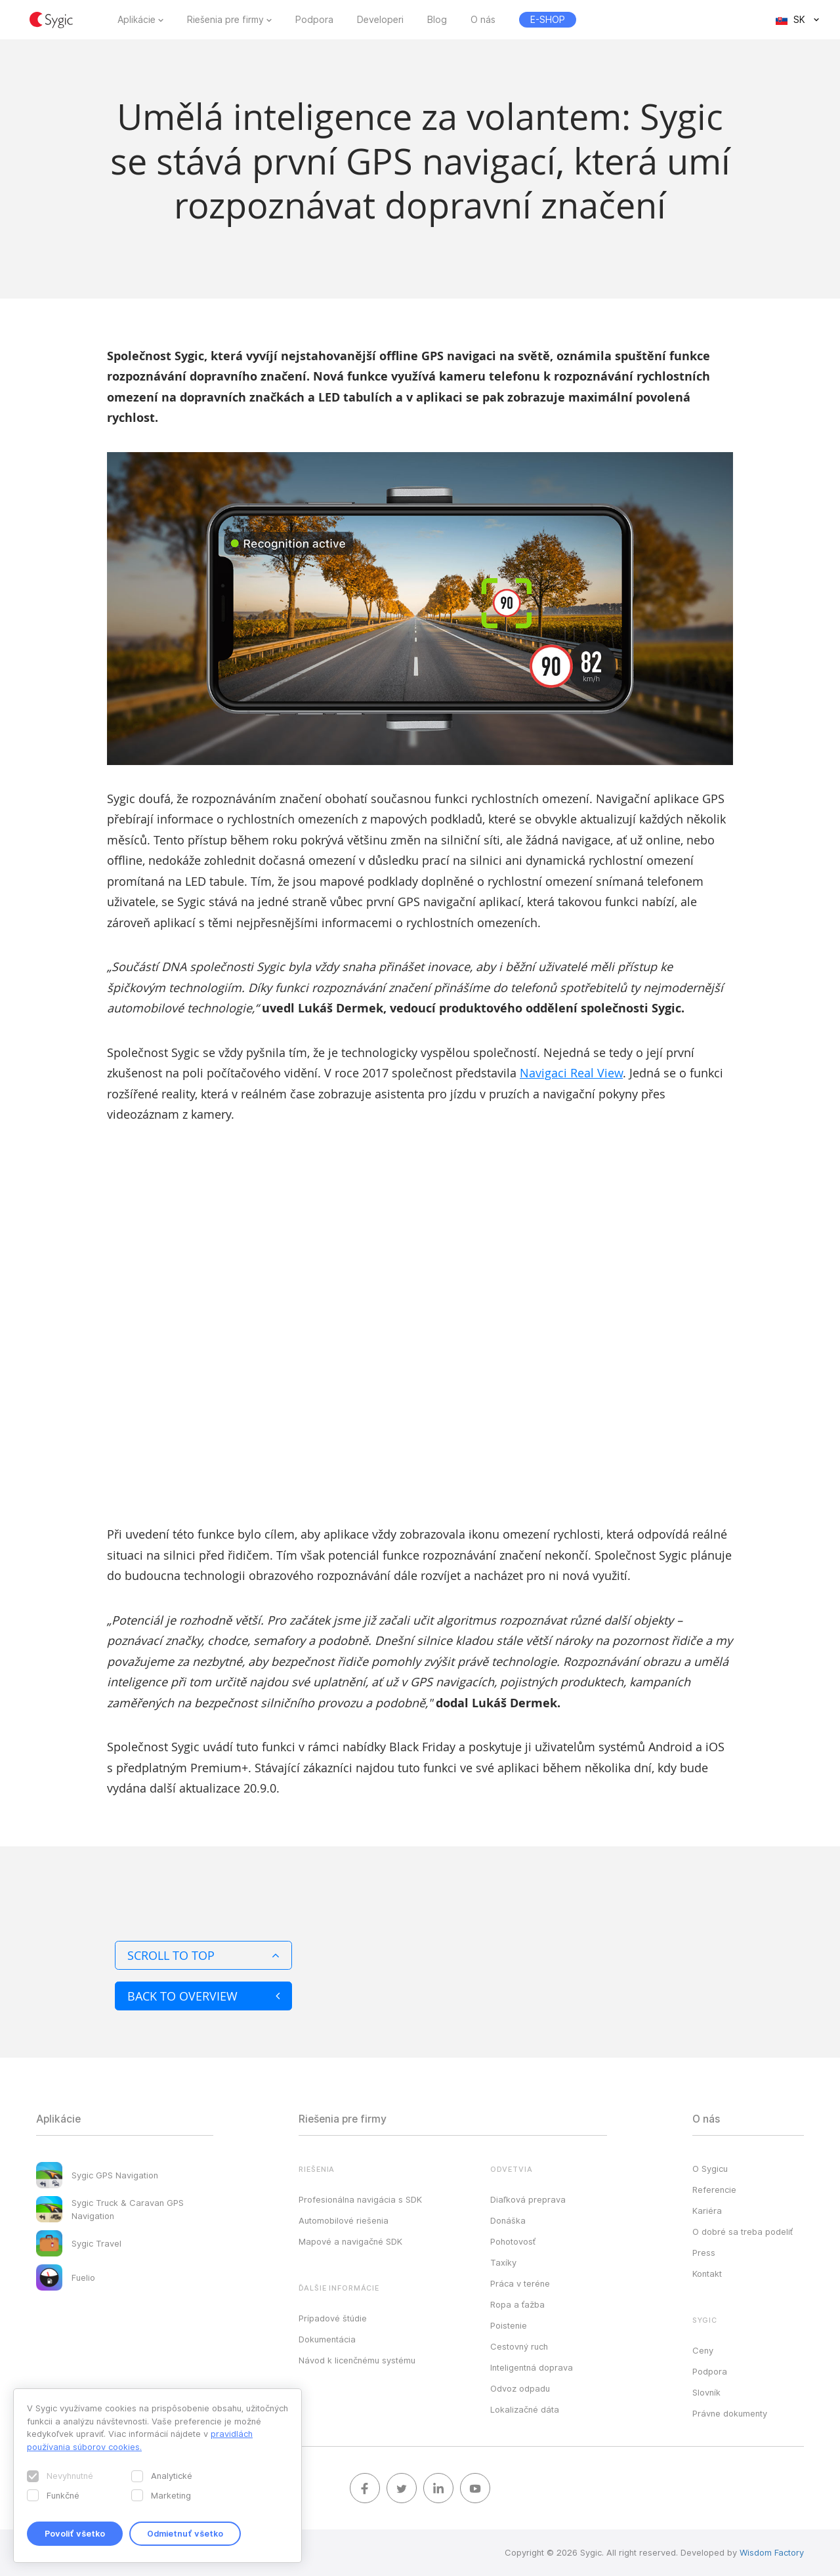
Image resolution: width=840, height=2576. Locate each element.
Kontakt (707, 2273)
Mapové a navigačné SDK (350, 2241)
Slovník (706, 2392)
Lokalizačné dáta (524, 2409)
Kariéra (707, 2210)
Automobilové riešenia (343, 2220)
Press (703, 2252)
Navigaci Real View (571, 1073)
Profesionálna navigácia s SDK (360, 2199)
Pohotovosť (513, 2241)
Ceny (702, 2350)
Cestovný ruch (519, 2346)
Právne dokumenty (729, 2413)
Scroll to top (203, 1955)
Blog (437, 19)
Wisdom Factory (772, 2552)
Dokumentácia (327, 2339)
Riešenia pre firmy (225, 19)
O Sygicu (710, 2168)
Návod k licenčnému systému (357, 2360)
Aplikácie (136, 19)
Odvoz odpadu (520, 2388)
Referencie (714, 2189)
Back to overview (203, 1996)
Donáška (508, 2220)
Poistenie (508, 2325)
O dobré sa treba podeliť (742, 2231)
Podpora (314, 19)
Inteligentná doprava (531, 2367)
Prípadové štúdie (333, 2318)
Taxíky (503, 2262)
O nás (483, 19)
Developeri (380, 19)
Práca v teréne (520, 2283)
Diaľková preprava (528, 2199)
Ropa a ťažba (517, 2304)
